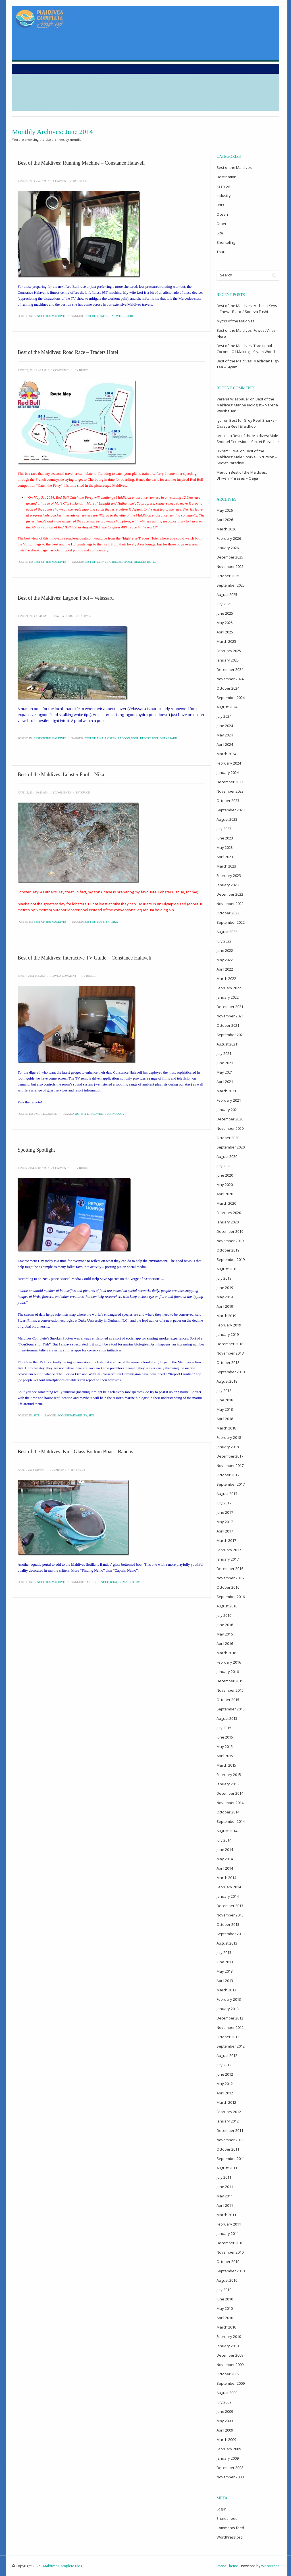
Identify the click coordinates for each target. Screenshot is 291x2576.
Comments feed (230, 2527)
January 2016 (228, 1671)
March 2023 (226, 866)
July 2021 (224, 1053)
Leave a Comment (66, 616)
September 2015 (231, 1709)
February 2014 (229, 1887)
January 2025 (228, 660)
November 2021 (230, 1016)
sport (129, 316)
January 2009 (228, 2458)
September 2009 (231, 2383)
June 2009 (225, 2411)
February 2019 (229, 1325)
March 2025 (226, 641)
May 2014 (225, 1858)
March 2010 (226, 2327)
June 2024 (225, 725)
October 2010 (228, 2261)
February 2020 (229, 1212)
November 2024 (230, 678)
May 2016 (225, 1634)
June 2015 (225, 1737)
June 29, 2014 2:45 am (32, 180)
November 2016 (230, 1577)
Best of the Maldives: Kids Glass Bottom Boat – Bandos (75, 1451)
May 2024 (225, 735)
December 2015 (230, 1680)
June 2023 (225, 838)
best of (89, 316)
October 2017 (228, 1474)
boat (113, 1582)
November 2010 (230, 2252)
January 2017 (228, 1559)
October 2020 (228, 1137)
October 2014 (228, 1812)
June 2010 (225, 2299)
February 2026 (229, 538)
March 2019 (226, 1315)
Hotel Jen (114, 561)
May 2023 (225, 847)
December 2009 (230, 2355)
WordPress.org (229, 2537)
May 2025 (225, 622)
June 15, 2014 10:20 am (32, 792)
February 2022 (229, 987)
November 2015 (230, 1690)
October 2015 (228, 1699)
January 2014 (228, 1896)
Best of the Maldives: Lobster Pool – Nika (61, 774)
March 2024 (226, 753)
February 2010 (229, 2336)
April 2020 (225, 1193)
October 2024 (228, 688)
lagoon (124, 738)
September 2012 (231, 2046)
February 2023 (229, 875)
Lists (220, 204)
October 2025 (228, 575)
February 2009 (229, 2448)
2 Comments (60, 370)
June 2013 (225, 1961)
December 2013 (230, 1905)
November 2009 (230, 2364)
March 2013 (226, 1990)
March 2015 (226, 1765)
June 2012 (225, 2074)
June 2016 (225, 1624)
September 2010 (231, 2270)
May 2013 (225, 1971)
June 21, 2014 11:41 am (32, 616)
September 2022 (231, 922)
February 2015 (229, 1774)
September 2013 (231, 1933)
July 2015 (224, 1727)
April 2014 (225, 1868)
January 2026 (228, 547)
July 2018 (224, 1390)
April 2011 (225, 2205)
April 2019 (225, 1306)
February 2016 (229, 1662)
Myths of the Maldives (236, 321)
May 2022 (225, 959)
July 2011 (224, 2177)
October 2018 (228, 1362)
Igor (220, 420)
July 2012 (224, 2064)
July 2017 (224, 1503)
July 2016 (224, 1615)
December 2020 (230, 1119)
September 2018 (231, 1371)
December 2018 (230, 1343)
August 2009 (227, 2392)
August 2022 (227, 931)
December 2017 (230, 1456)
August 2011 (227, 2167)
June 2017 (225, 1512)
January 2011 (228, 2233)
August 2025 (227, 594)
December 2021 (230, 1006)
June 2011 (225, 2186)
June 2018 (225, 1400)
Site (37, 1415)
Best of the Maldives (50, 316)
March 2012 (226, 2102)
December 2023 (230, 781)
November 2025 (230, 566)
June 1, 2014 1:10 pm (31, 1469)
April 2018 (225, 1418)
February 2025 (229, 650)
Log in (221, 2509)
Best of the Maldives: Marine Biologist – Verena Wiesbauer (247, 404)
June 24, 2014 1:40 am (32, 370)
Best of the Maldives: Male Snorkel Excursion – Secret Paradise (247, 456)
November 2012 (230, 2027)
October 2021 (228, 1025)
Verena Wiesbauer (233, 399)
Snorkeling (226, 242)
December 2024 (230, 669)
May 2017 (225, 1521)
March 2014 (226, 1877)
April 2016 (225, 1643)
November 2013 (230, 1915)
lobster (103, 921)
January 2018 (228, 1446)
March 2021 (226, 1090)
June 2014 (225, 1849)
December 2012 (230, 2018)
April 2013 (225, 1980)
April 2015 (225, 1755)
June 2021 (225, 1062)
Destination (226, 176)
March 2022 (226, 978)
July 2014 (224, 1840)
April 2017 (225, 1531)
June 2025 (225, 613)
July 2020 (224, 1165)
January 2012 (228, 2121)
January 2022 (228, 997)
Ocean (222, 214)
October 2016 (228, 1587)
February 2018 (229, 1437)
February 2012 (229, 2111)
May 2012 (225, 2083)
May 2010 (225, 2308)
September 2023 (231, 810)
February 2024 (229, 763)
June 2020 (225, 1175)
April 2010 (225, 2317)
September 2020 (231, 1147)
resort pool (149, 738)
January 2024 (228, 772)
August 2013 (227, 1943)
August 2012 (227, 2055)
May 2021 (225, 1072)
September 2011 (231, 2158)
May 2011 (225, 2196)
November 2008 (230, 2477)
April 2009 (225, 2430)
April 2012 (225, 2093)
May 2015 (225, 1746)
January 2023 (228, 884)
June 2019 (225, 1287)
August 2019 (227, 1268)
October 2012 (228, 2036)
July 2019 (224, 1278)
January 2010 (228, 2345)
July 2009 (224, 2402)
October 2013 (228, 1924)
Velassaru (168, 738)
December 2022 (230, 894)
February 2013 (229, 1999)
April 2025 (225, 632)
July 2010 (224, 2289)
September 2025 (231, 585)
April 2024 (225, 744)
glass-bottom (129, 1582)
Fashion (223, 186)
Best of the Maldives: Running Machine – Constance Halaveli (81, 163)
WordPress (270, 2566)
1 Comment (59, 180)
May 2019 (225, 1296)
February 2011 (229, 2224)
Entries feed (227, 2518)
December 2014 (230, 1793)
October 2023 (228, 800)
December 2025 (230, 557)
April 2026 (225, 519)
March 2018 (226, 1428)
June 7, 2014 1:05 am (31, 975)
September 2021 (231, 1034)
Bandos (90, 1582)
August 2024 (227, 706)
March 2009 (226, 2439)
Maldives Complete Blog (62, 2566)
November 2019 (230, 1240)
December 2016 (230, 1568)
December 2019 (230, 1231)
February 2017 (229, 1549)
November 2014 (230, 1802)
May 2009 (225, 2420)
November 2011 (230, 2139)
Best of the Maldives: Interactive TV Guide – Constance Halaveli (84, 958)
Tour (221, 251)
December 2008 (230, 2467)
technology (114, 1113)
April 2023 (225, 856)
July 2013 (224, 1952)
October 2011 (228, 2149)
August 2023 (227, 819)
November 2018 (230, 1353)
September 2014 (231, 1821)
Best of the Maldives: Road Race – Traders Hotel (68, 352)
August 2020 (227, 1156)
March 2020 (226, 1203)
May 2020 (225, 1184)
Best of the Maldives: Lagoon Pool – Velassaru (66, 598)
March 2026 (226, 529)
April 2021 (225, 1081)
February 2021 (229, 1100)
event (101, 561)
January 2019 (228, 1334)
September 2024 (231, 697)
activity (81, 1113)
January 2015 (228, 1783)
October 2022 (228, 913)
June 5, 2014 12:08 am (32, 1168)
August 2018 (227, 1381)
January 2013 (228, 2008)
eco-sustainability (72, 1415)
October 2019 (228, 1250)
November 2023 (230, 791)
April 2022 (225, 969)
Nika (114, 921)
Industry (224, 195)
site (91, 1415)
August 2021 (227, 1044)
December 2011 (230, 2130)
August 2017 (227, 1493)
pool (135, 738)
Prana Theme (227, 2566)
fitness (102, 316)
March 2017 (226, 1540)
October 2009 (228, 2373)
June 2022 (225, 950)
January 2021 (228, 1109)
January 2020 (228, 1222)
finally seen (107, 738)
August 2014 (227, 1830)
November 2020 (230, 1128)
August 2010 (227, 2280)
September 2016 (231, 1596)
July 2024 (224, 716)
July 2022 (224, 941)
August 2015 (227, 1718)
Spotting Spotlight (36, 1150)
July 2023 (224, 828)
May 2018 (225, 1409)
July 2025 (224, 603)
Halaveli (116, 316)
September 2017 (231, 1484)
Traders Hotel (145, 561)
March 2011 (226, 2214)
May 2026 (225, 510)
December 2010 (230, 2242)
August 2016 (227, 1606)
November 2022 (230, 903)
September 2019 (231, 1259)
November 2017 (230, 1465)
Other (221, 223)
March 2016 (226, 1652)
